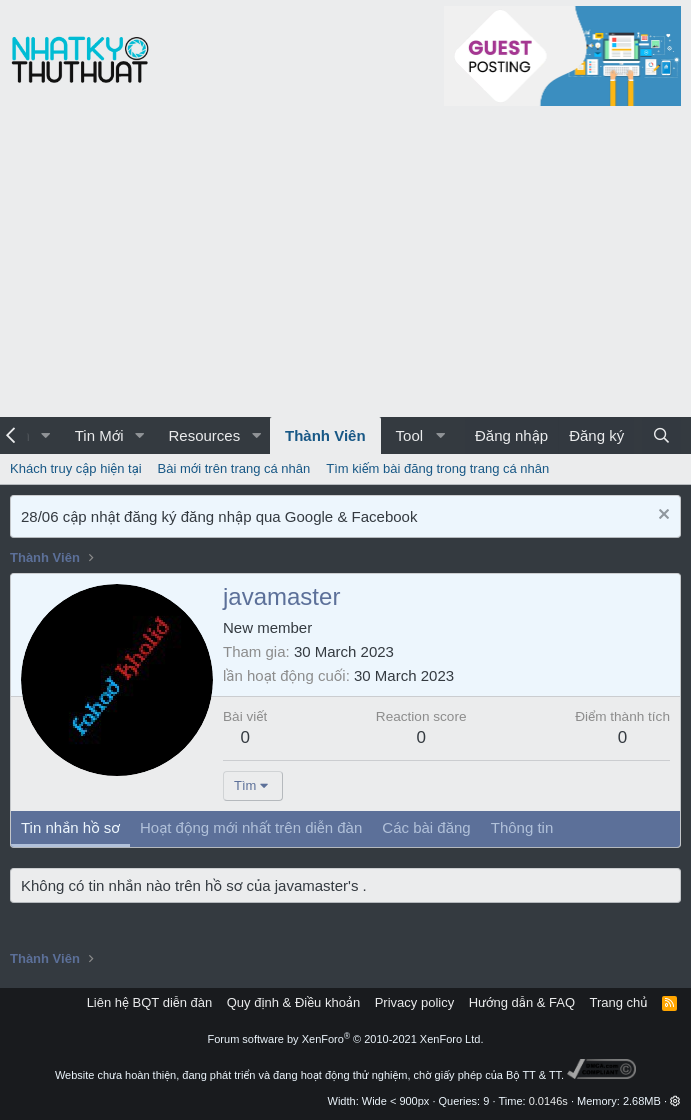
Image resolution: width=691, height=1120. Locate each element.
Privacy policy (414, 1002)
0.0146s (548, 1101)
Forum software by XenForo (346, 1039)
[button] (46, 435)
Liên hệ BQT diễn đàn (150, 1002)
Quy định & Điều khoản (293, 1002)
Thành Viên (325, 435)
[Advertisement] (345, 267)
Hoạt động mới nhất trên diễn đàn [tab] (251, 827)
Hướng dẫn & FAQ (522, 1002)
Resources (204, 435)
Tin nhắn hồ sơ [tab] (70, 827)
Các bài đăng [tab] (426, 827)
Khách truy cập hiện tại (76, 468)
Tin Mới (99, 435)
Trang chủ (619, 1002)
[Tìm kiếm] (661, 435)
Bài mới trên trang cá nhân (234, 468)
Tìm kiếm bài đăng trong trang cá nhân (437, 468)
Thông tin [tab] (522, 827)
